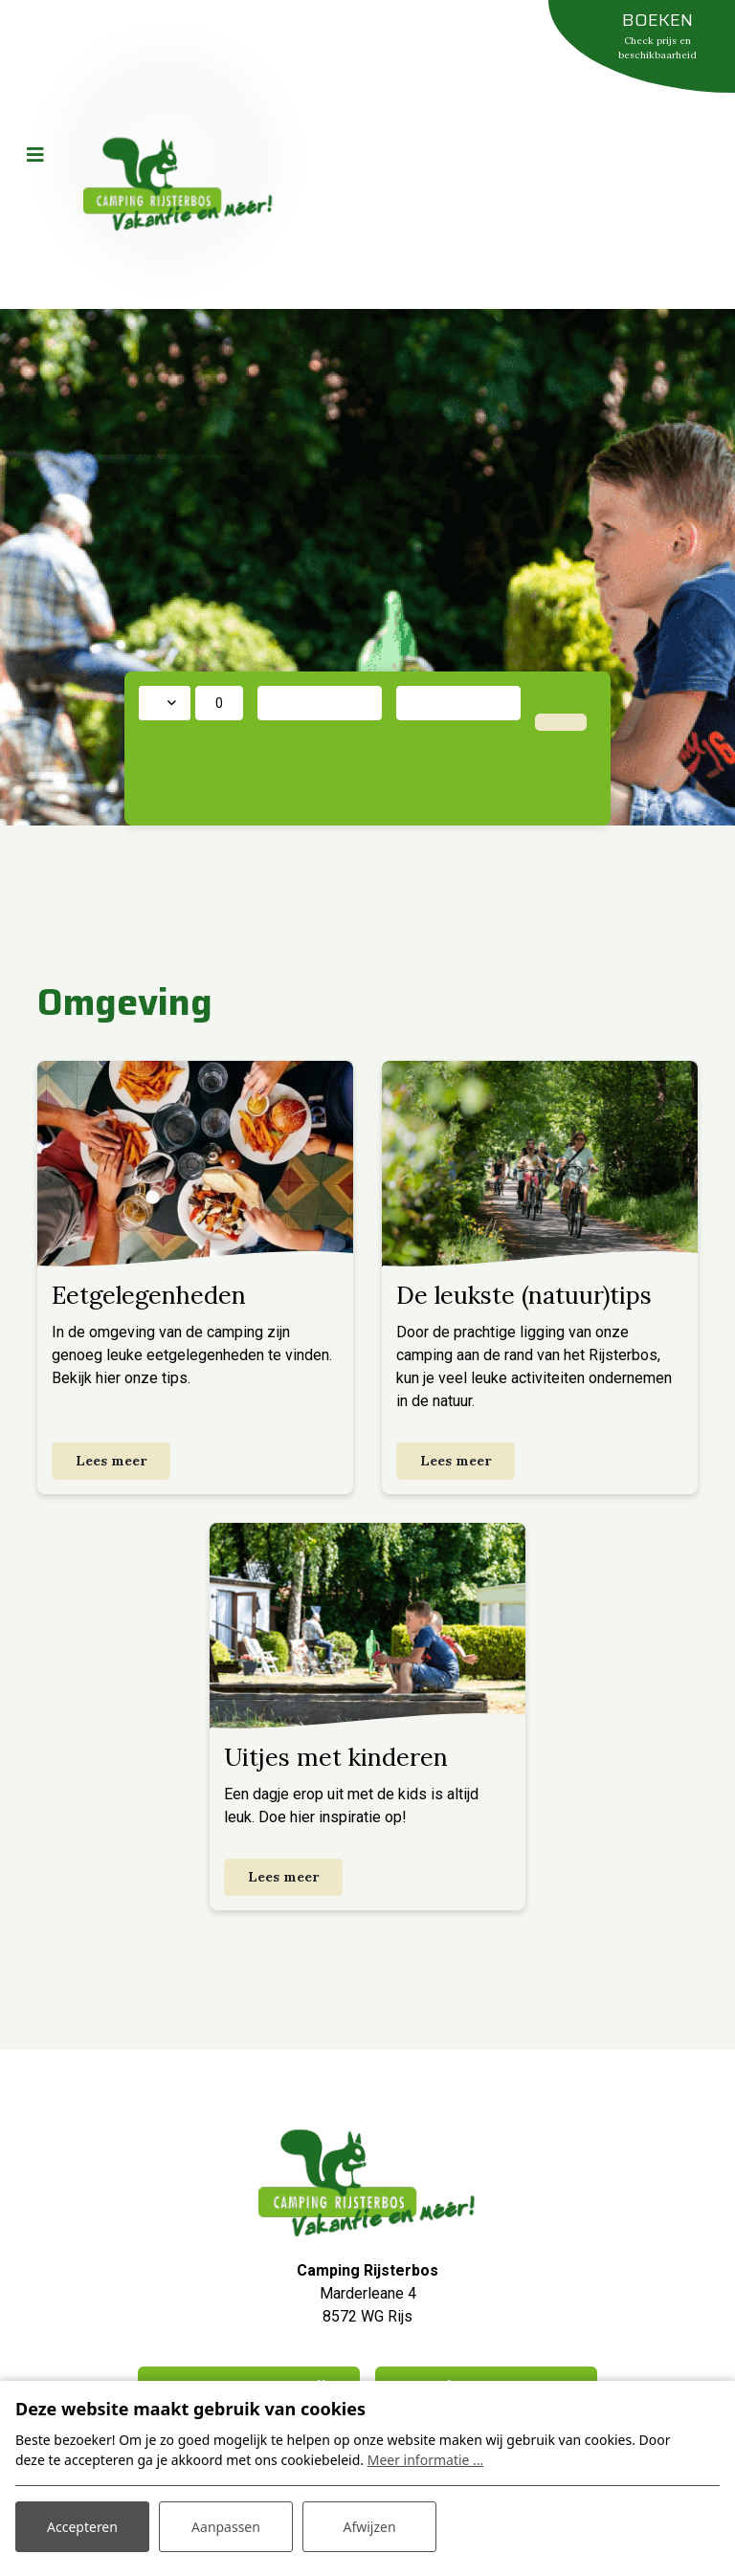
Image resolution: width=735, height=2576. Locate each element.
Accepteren (82, 2527)
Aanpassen (225, 2527)
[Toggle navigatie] (35, 155)
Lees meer (111, 1460)
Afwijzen (369, 2527)
